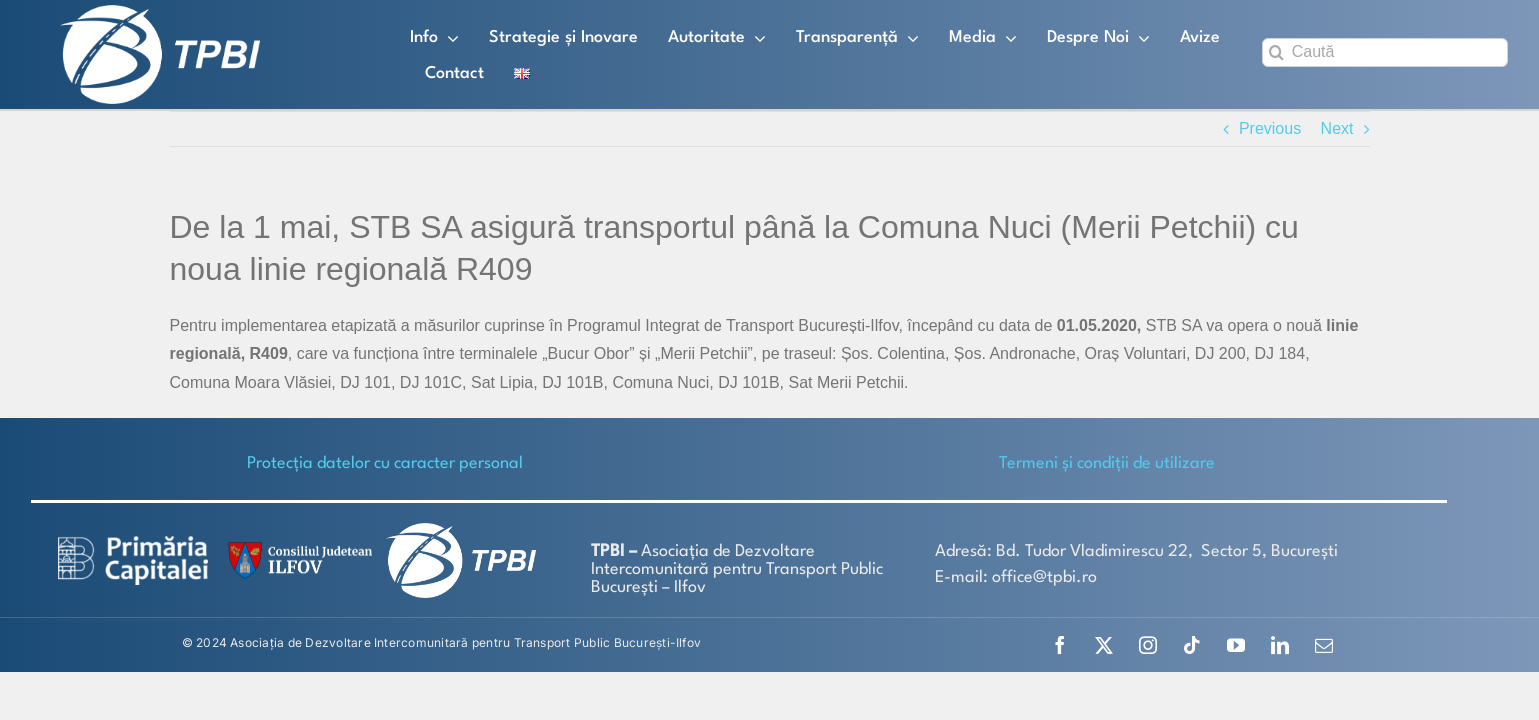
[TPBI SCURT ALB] (160, 12)
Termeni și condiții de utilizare (1107, 463)
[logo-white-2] (133, 543)
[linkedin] (1280, 645)
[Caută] (1385, 52)
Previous (1270, 128)
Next (1337, 128)
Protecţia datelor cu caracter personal (385, 463)
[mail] (1324, 645)
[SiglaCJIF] (297, 546)
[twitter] (1104, 645)
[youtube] (1236, 645)
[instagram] (1148, 645)
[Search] (1276, 52)
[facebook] (1060, 645)
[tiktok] (1192, 645)
